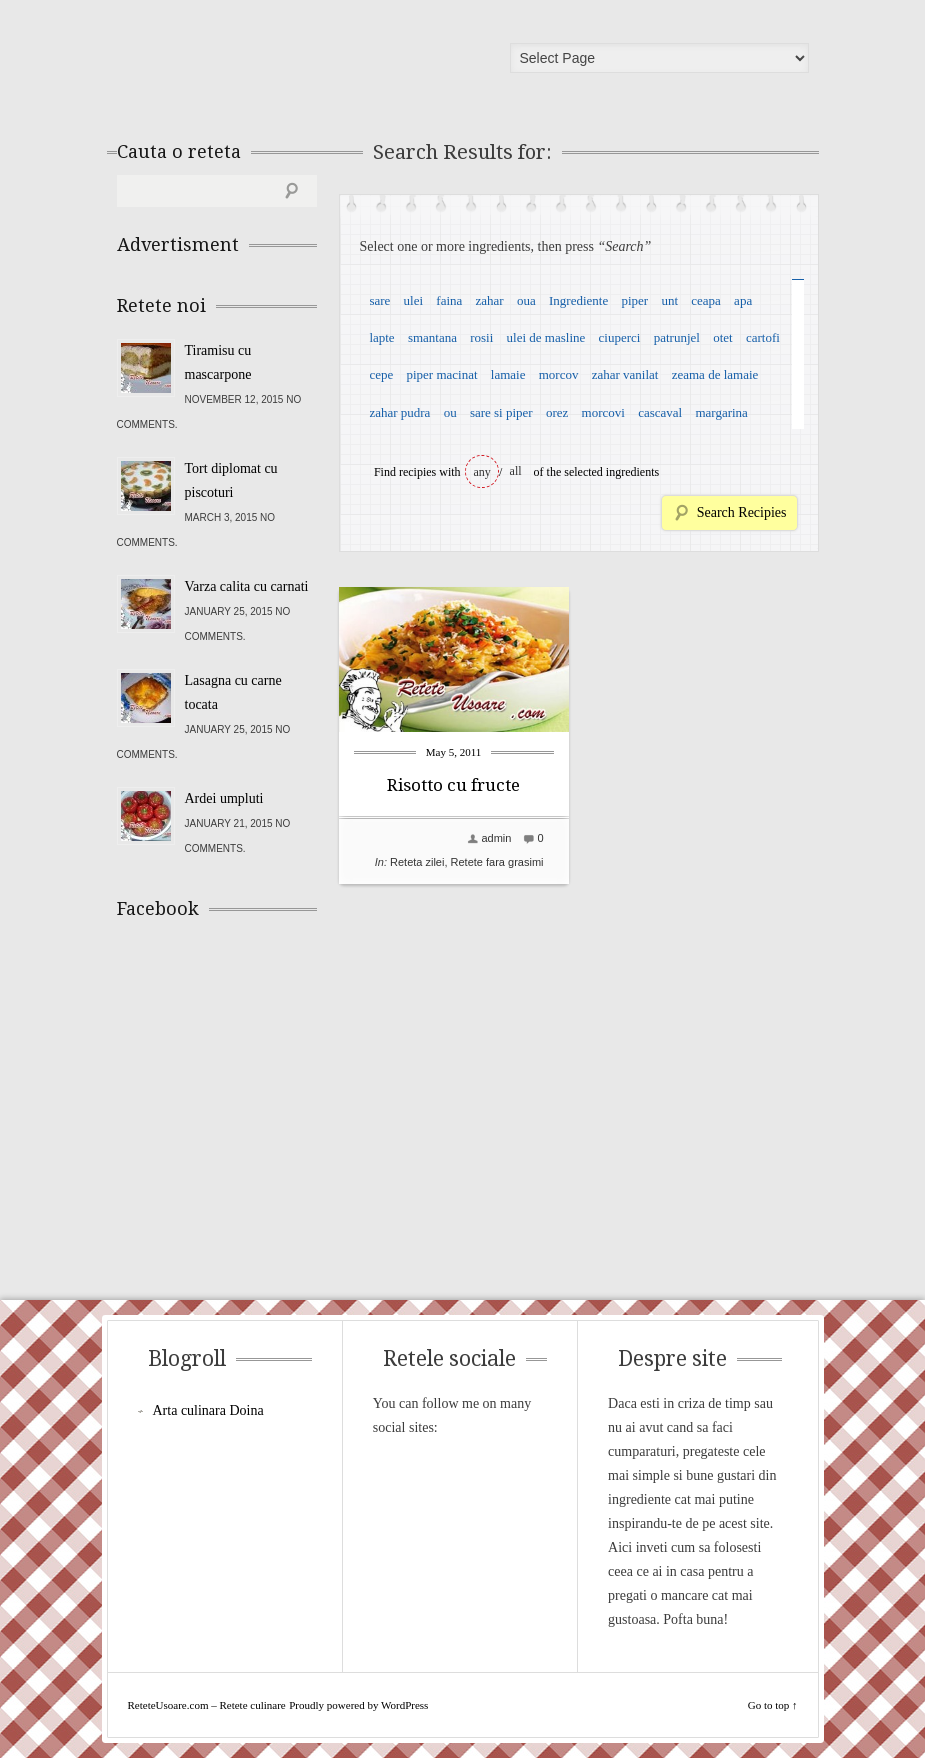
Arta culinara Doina (208, 1410)
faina (449, 300)
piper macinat (441, 374)
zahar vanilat (625, 374)
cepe (381, 374)
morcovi (603, 412)
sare (379, 300)
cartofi (763, 337)
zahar (490, 300)
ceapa (706, 300)
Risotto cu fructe (453, 785)
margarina (721, 412)
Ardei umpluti (224, 798)
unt (669, 300)
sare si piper (501, 412)
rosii (481, 337)
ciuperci (620, 337)
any (482, 472)
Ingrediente (578, 300)
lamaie (508, 374)
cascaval (660, 412)
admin (496, 838)
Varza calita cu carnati (247, 586)
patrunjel (677, 337)
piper (634, 300)
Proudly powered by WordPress (358, 1705)
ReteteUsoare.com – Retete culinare (261, 63)
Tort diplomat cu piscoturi (231, 480)
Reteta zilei (417, 862)
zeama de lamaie (715, 374)
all (516, 471)
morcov (559, 374)
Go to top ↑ (773, 1705)
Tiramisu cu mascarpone (218, 362)
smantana (432, 337)
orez (557, 412)
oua (526, 300)
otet (723, 337)
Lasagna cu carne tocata (233, 692)
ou (450, 412)
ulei (414, 300)
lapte (381, 337)
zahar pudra (399, 412)
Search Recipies (742, 512)
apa (743, 300)
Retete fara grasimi (497, 862)
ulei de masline (546, 337)
